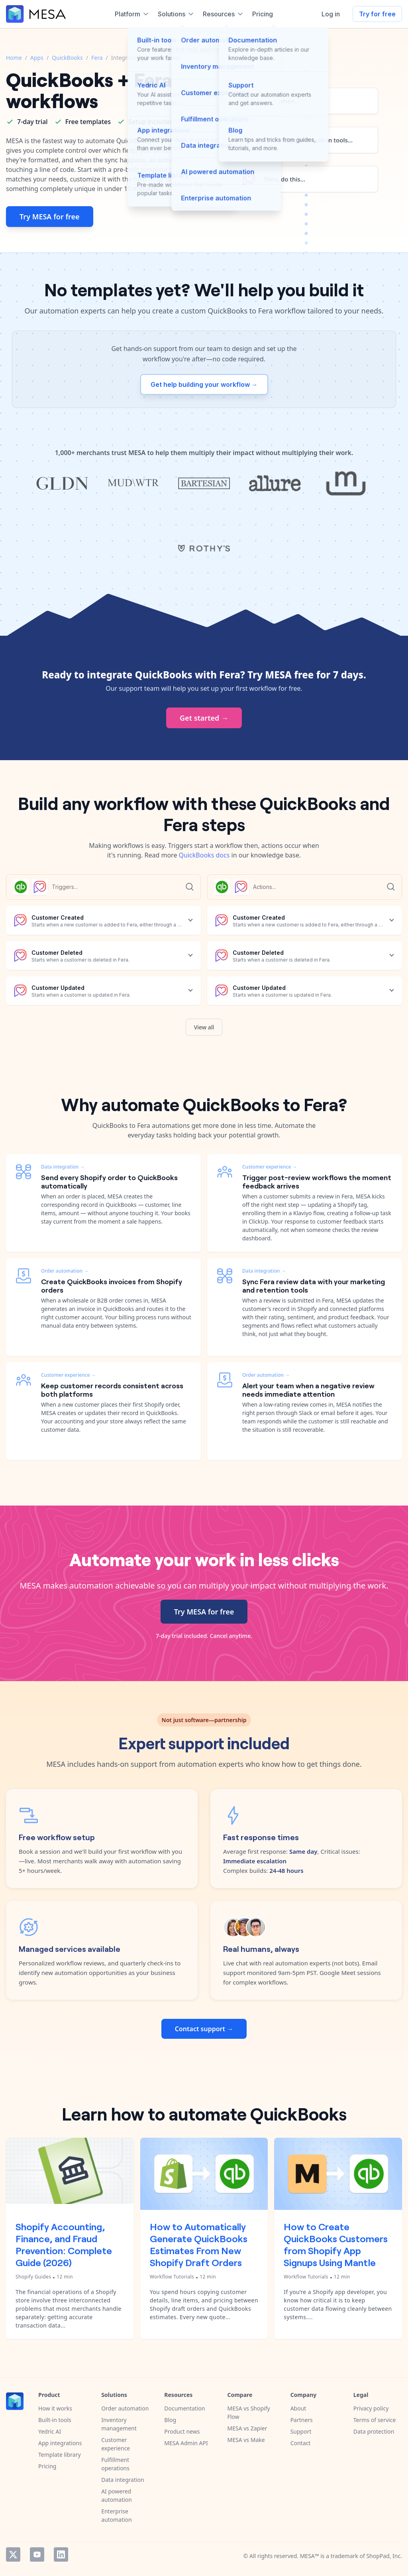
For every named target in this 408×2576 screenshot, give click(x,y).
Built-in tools (54, 2420)
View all (204, 1027)
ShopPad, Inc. (384, 2556)
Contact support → (204, 2028)
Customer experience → (68, 1375)
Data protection (373, 2431)
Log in (331, 14)
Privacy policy (371, 2408)
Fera (97, 57)
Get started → (204, 718)
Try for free (377, 14)
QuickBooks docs (204, 855)
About (298, 2408)
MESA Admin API (186, 2443)
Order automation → (64, 1270)
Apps (36, 57)
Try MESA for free (50, 216)
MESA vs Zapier (247, 2428)
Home (14, 57)
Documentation (184, 2408)
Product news (182, 2431)
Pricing (47, 2466)
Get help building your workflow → (204, 384)
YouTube (37, 2554)
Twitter (13, 2554)
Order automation (125, 2408)
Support (301, 2431)
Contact (300, 2443)
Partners (301, 2420)
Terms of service (374, 2420)
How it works (55, 2408)
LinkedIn (61, 2554)
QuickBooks (67, 57)
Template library (59, 2454)
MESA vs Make (246, 2440)
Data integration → (62, 1166)
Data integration (122, 2479)
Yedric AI (49, 2431)
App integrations (60, 2443)
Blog (170, 2420)
